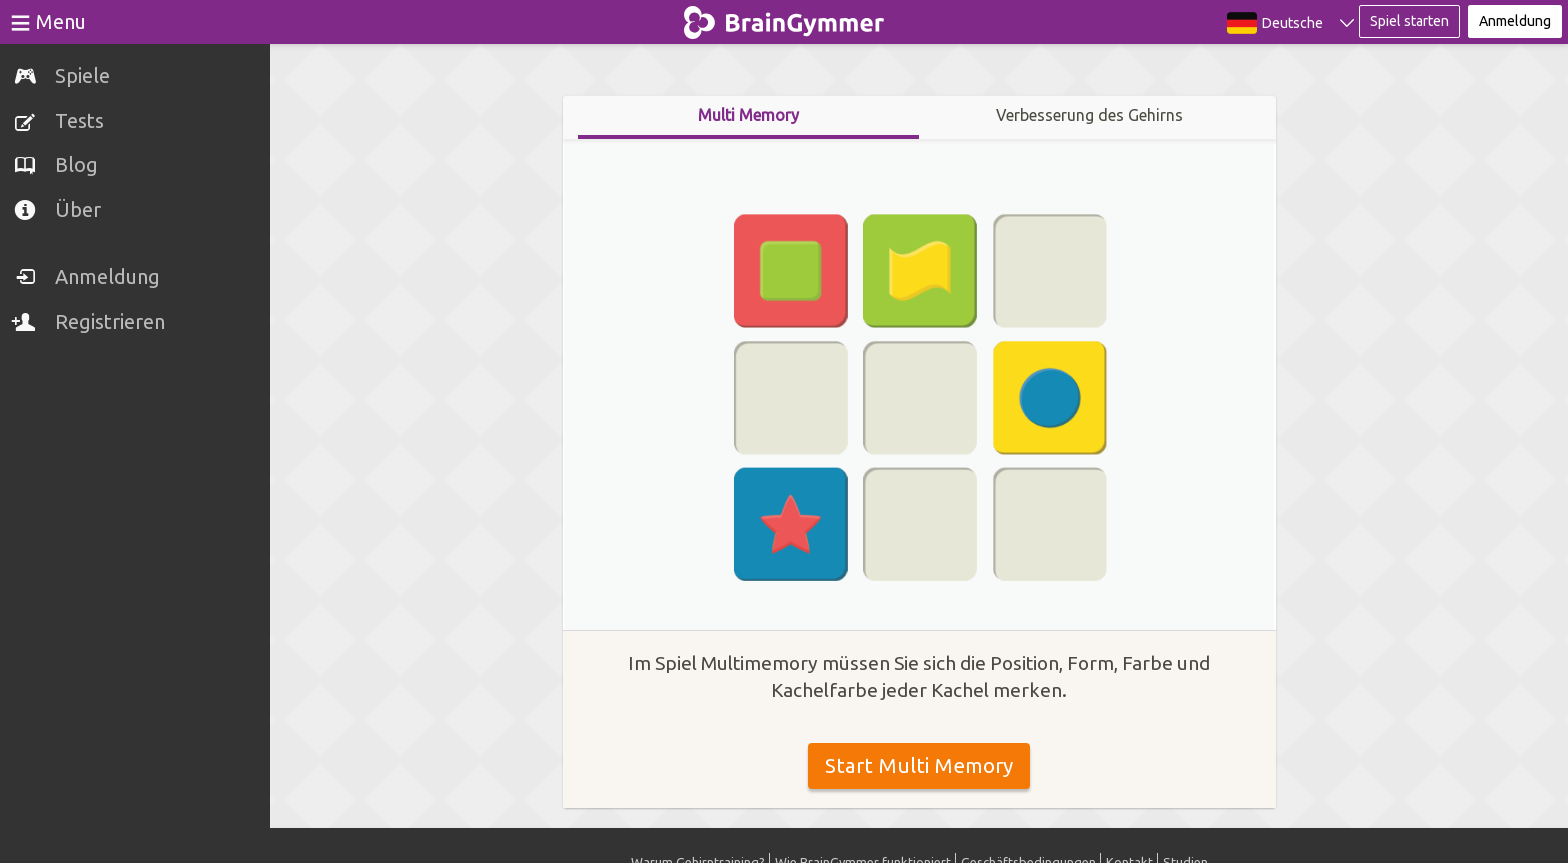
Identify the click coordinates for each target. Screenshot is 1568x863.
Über (78, 209)
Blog (76, 164)
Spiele (82, 75)
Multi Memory (748, 115)
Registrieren (110, 321)
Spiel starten (1409, 21)
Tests (79, 120)
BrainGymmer (784, 18)
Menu (61, 21)
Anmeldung (107, 276)
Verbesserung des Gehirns (1089, 115)
